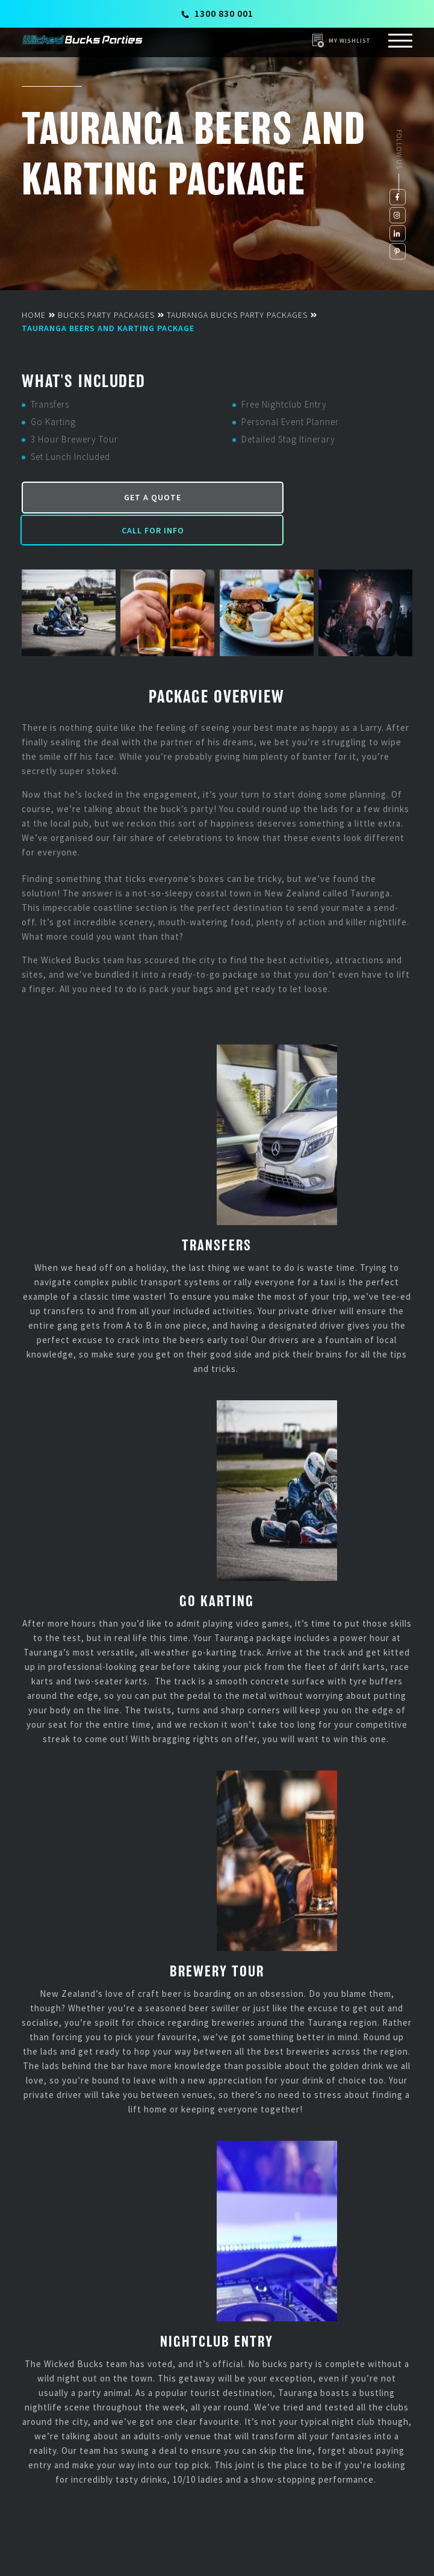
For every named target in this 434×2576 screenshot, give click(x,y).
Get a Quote (117, 494)
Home (34, 314)
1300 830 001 (217, 13)
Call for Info (315, 494)
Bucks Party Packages (106, 314)
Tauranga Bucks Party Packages (237, 314)
